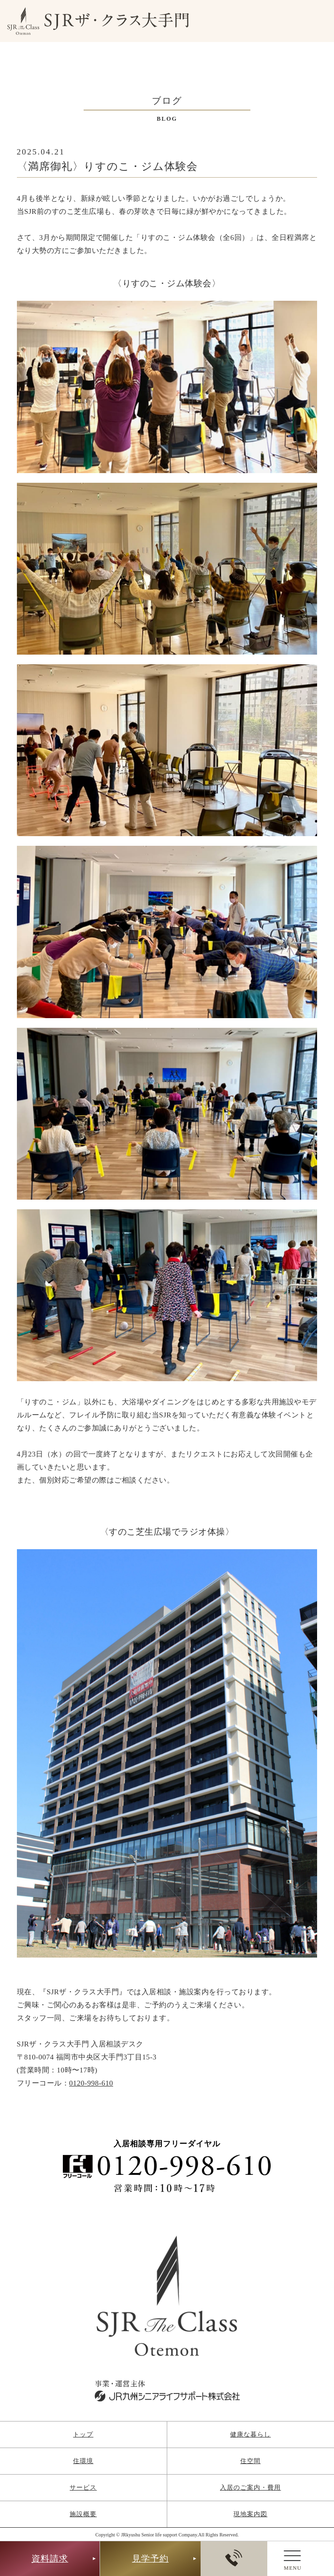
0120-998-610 (91, 2083)
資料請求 (49, 2558)
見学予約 (150, 2558)
